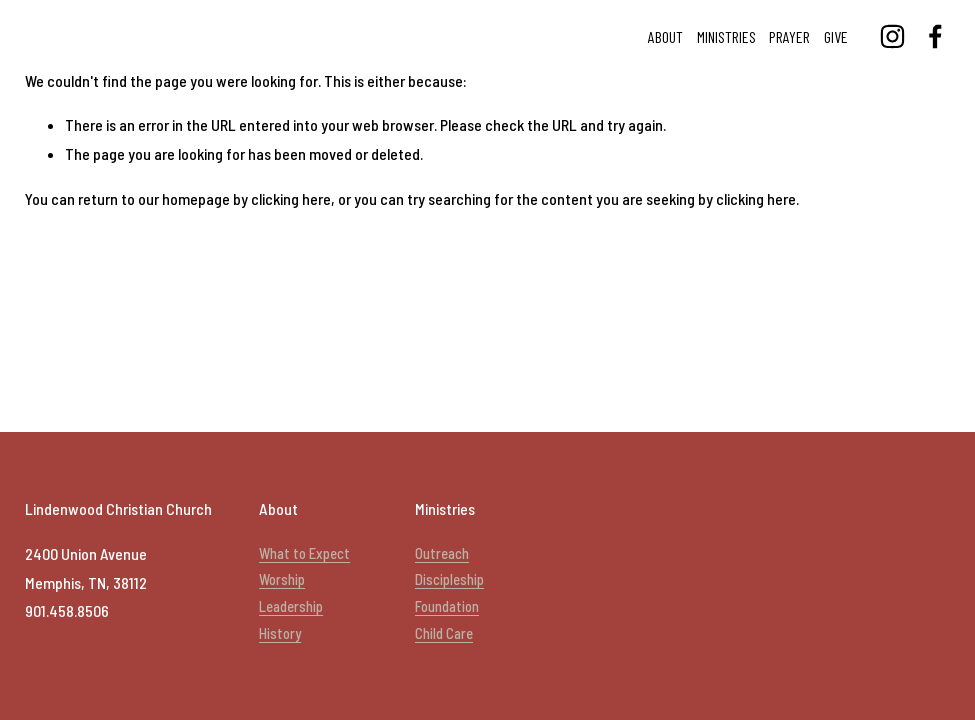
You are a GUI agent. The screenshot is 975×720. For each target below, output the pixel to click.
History (280, 633)
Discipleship (449, 579)
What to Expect (304, 553)
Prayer (789, 36)
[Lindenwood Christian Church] (892, 36)
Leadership (291, 606)
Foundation (447, 606)
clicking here (291, 198)
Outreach (442, 553)
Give (836, 36)
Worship (282, 579)
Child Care (444, 633)
